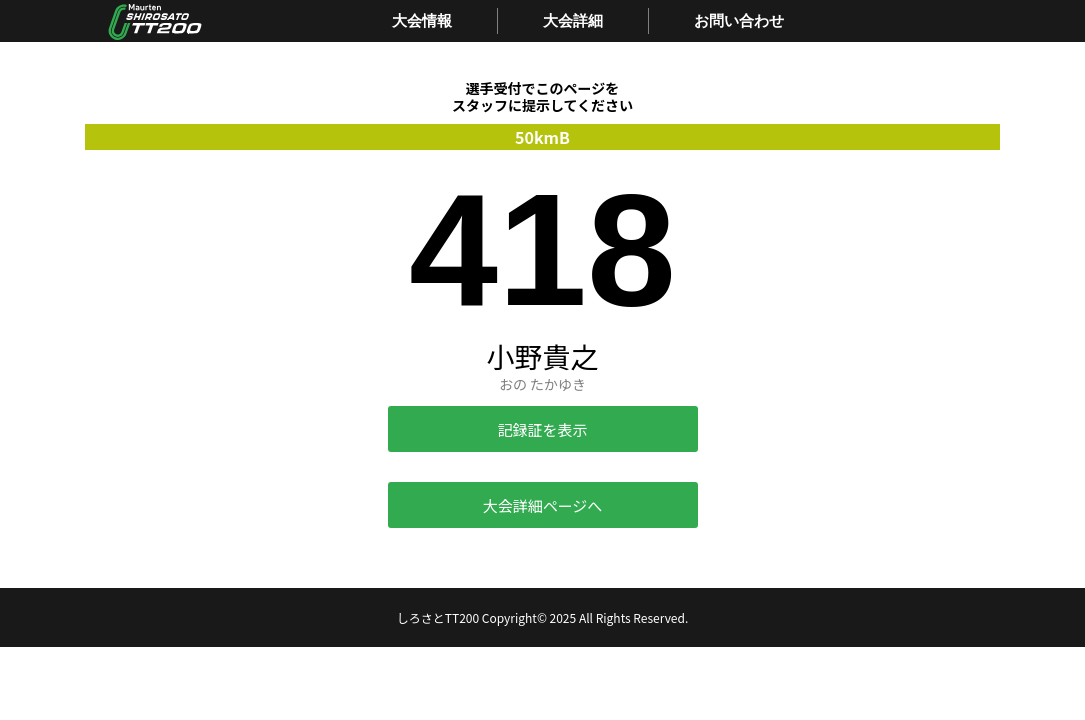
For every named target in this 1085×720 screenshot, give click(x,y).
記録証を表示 (542, 429)
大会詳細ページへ (543, 505)
